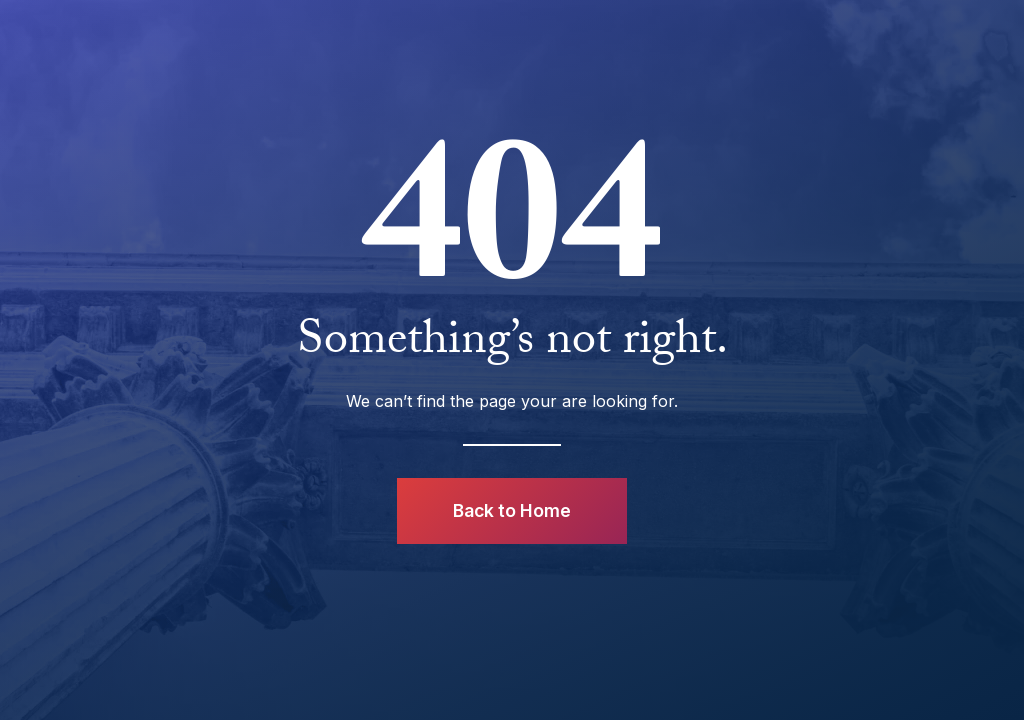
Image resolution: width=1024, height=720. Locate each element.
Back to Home (512, 510)
